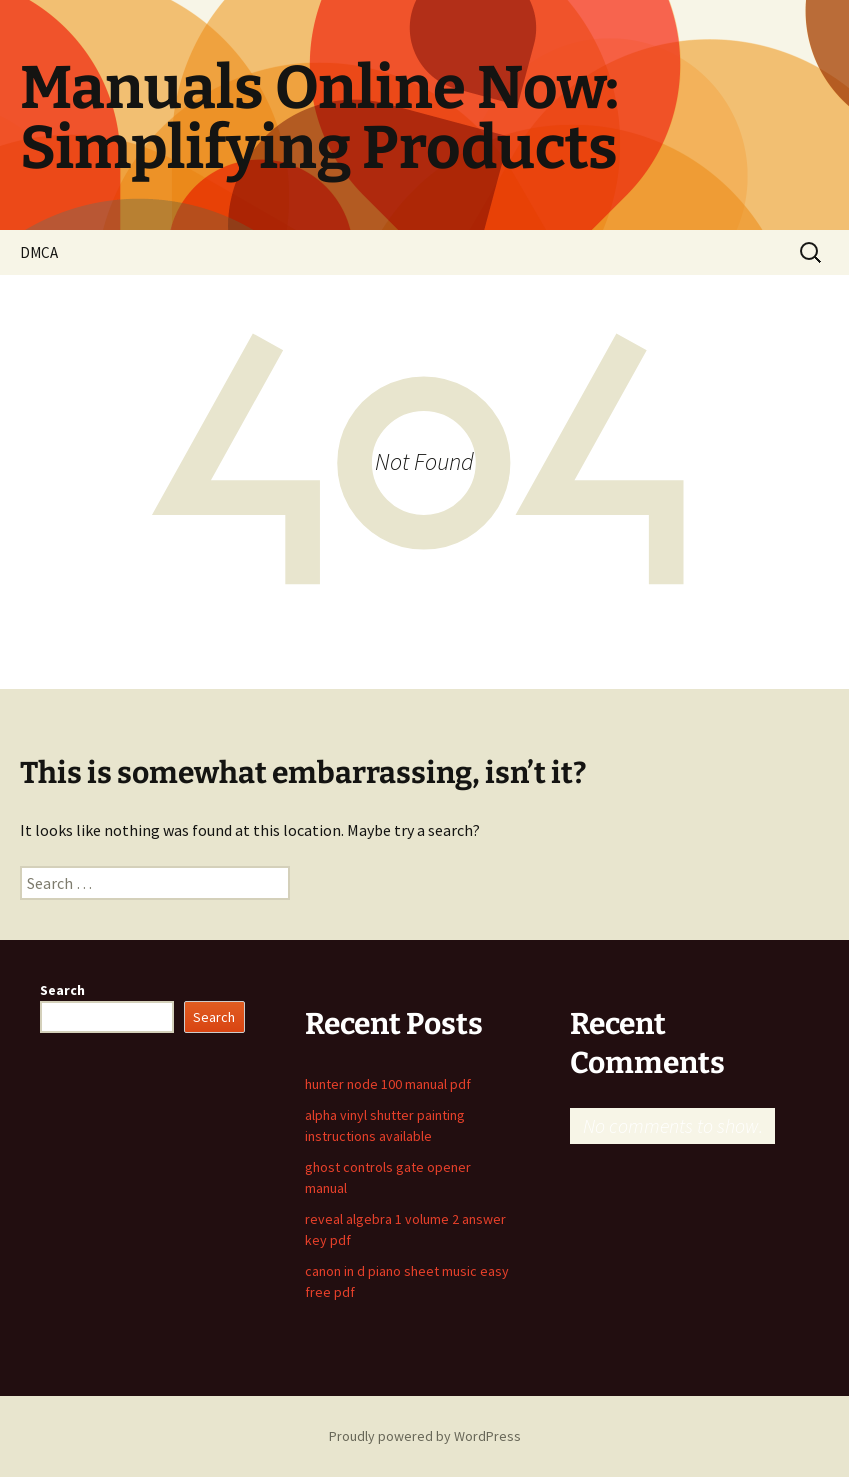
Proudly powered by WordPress (425, 1436)
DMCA (39, 252)
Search (62, 990)
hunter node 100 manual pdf (388, 1084)
